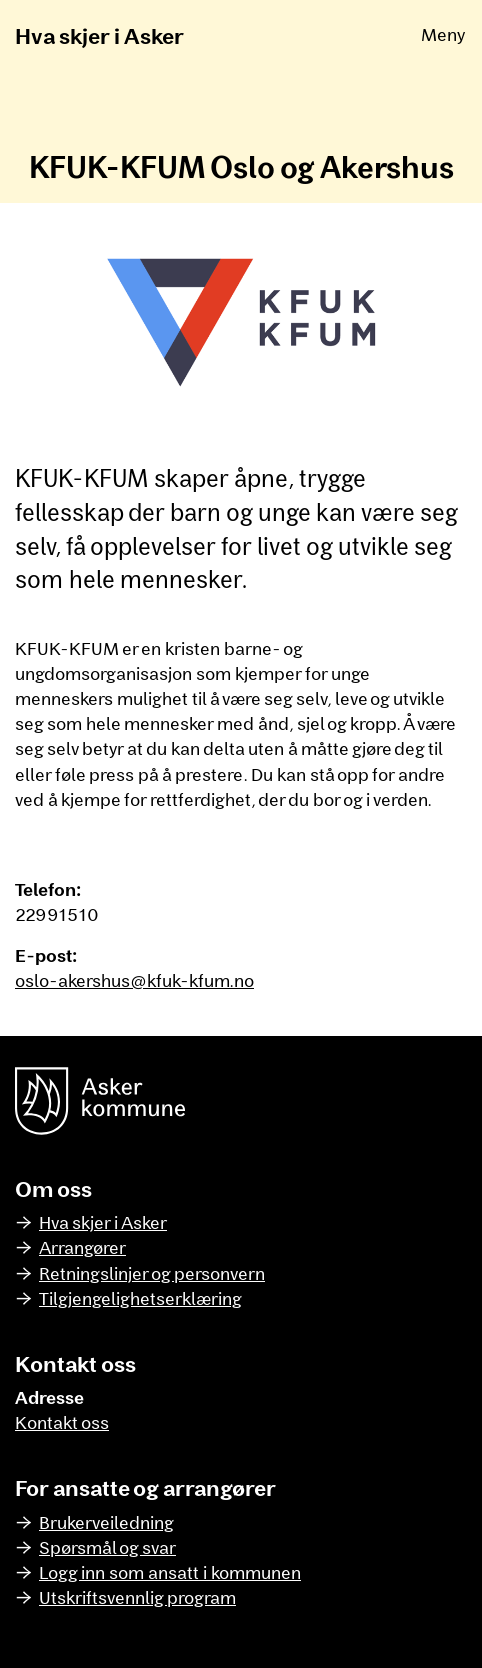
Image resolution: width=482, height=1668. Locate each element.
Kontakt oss (62, 1422)
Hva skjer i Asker (99, 35)
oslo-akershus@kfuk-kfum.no (134, 980)
